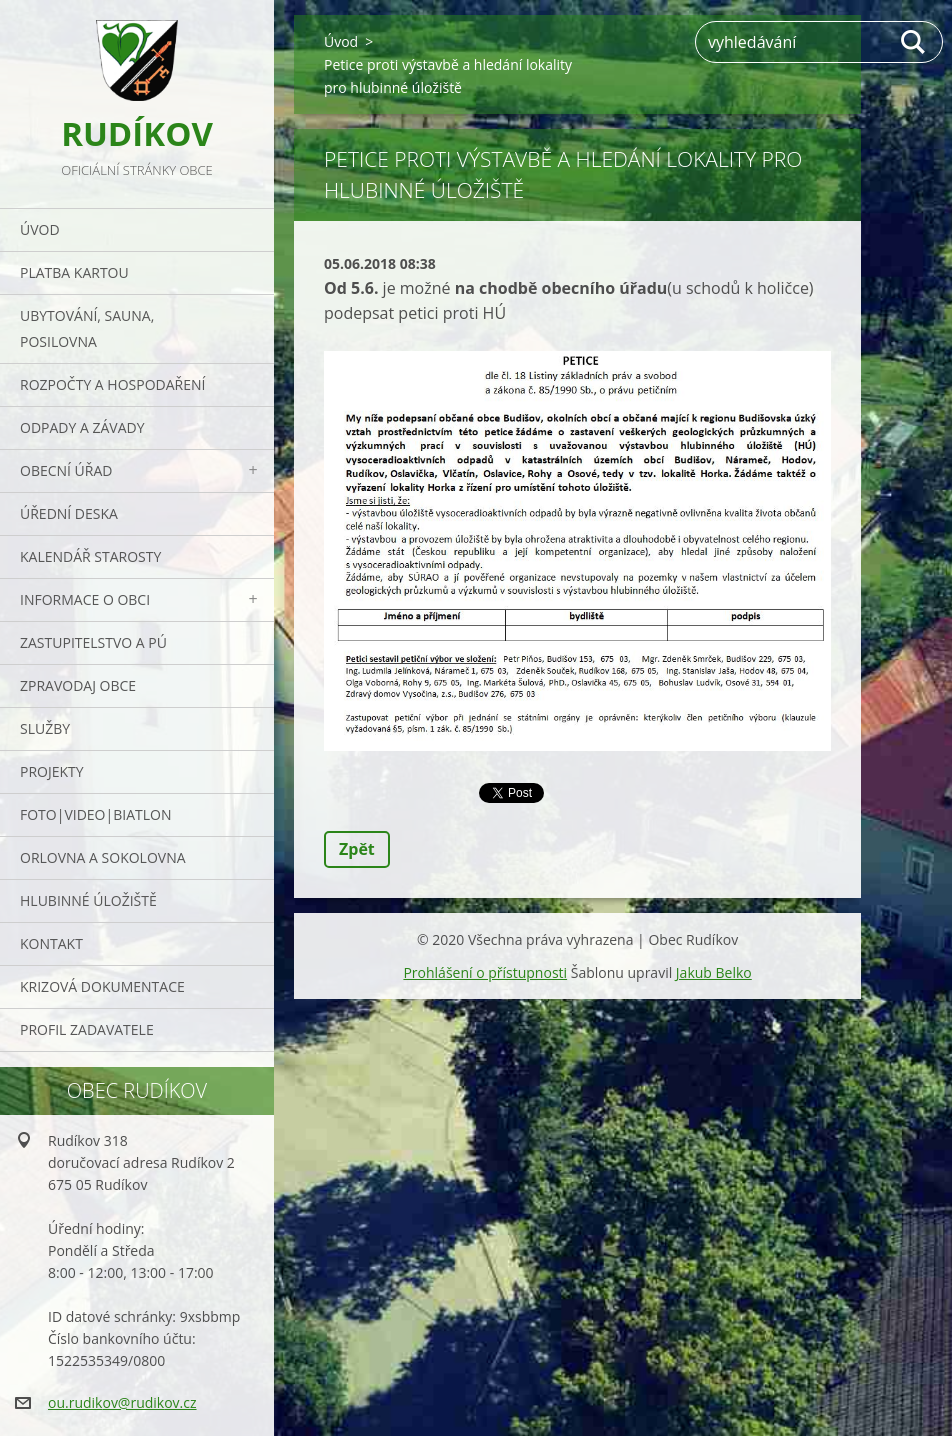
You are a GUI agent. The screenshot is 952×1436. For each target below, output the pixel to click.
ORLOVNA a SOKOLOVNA (103, 857)
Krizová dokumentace (102, 986)
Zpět (357, 849)
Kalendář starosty (90, 556)
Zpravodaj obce (78, 685)
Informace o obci (85, 599)
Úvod (40, 229)
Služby (45, 728)
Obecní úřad (66, 470)
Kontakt (51, 943)
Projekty (52, 771)
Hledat (914, 42)
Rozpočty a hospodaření (112, 384)
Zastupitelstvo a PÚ (93, 642)
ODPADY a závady (82, 427)
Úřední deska (69, 513)
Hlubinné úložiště (88, 900)
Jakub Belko (714, 972)
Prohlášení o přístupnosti (485, 972)
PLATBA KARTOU (74, 272)
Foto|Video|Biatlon (95, 814)
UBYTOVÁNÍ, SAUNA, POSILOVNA (87, 328)
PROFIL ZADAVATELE (87, 1029)
